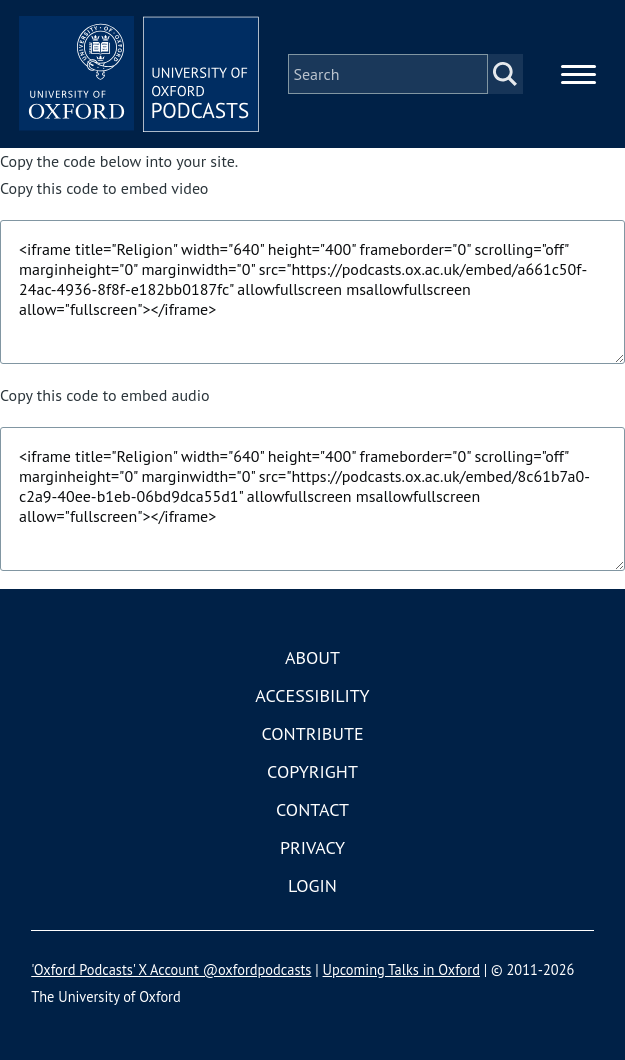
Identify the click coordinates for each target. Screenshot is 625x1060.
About (312, 657)
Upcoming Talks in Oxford (401, 969)
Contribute (312, 733)
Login (312, 885)
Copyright (312, 771)
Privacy (312, 847)
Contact (312, 809)
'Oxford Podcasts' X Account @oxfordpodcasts (171, 969)
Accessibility (312, 695)
